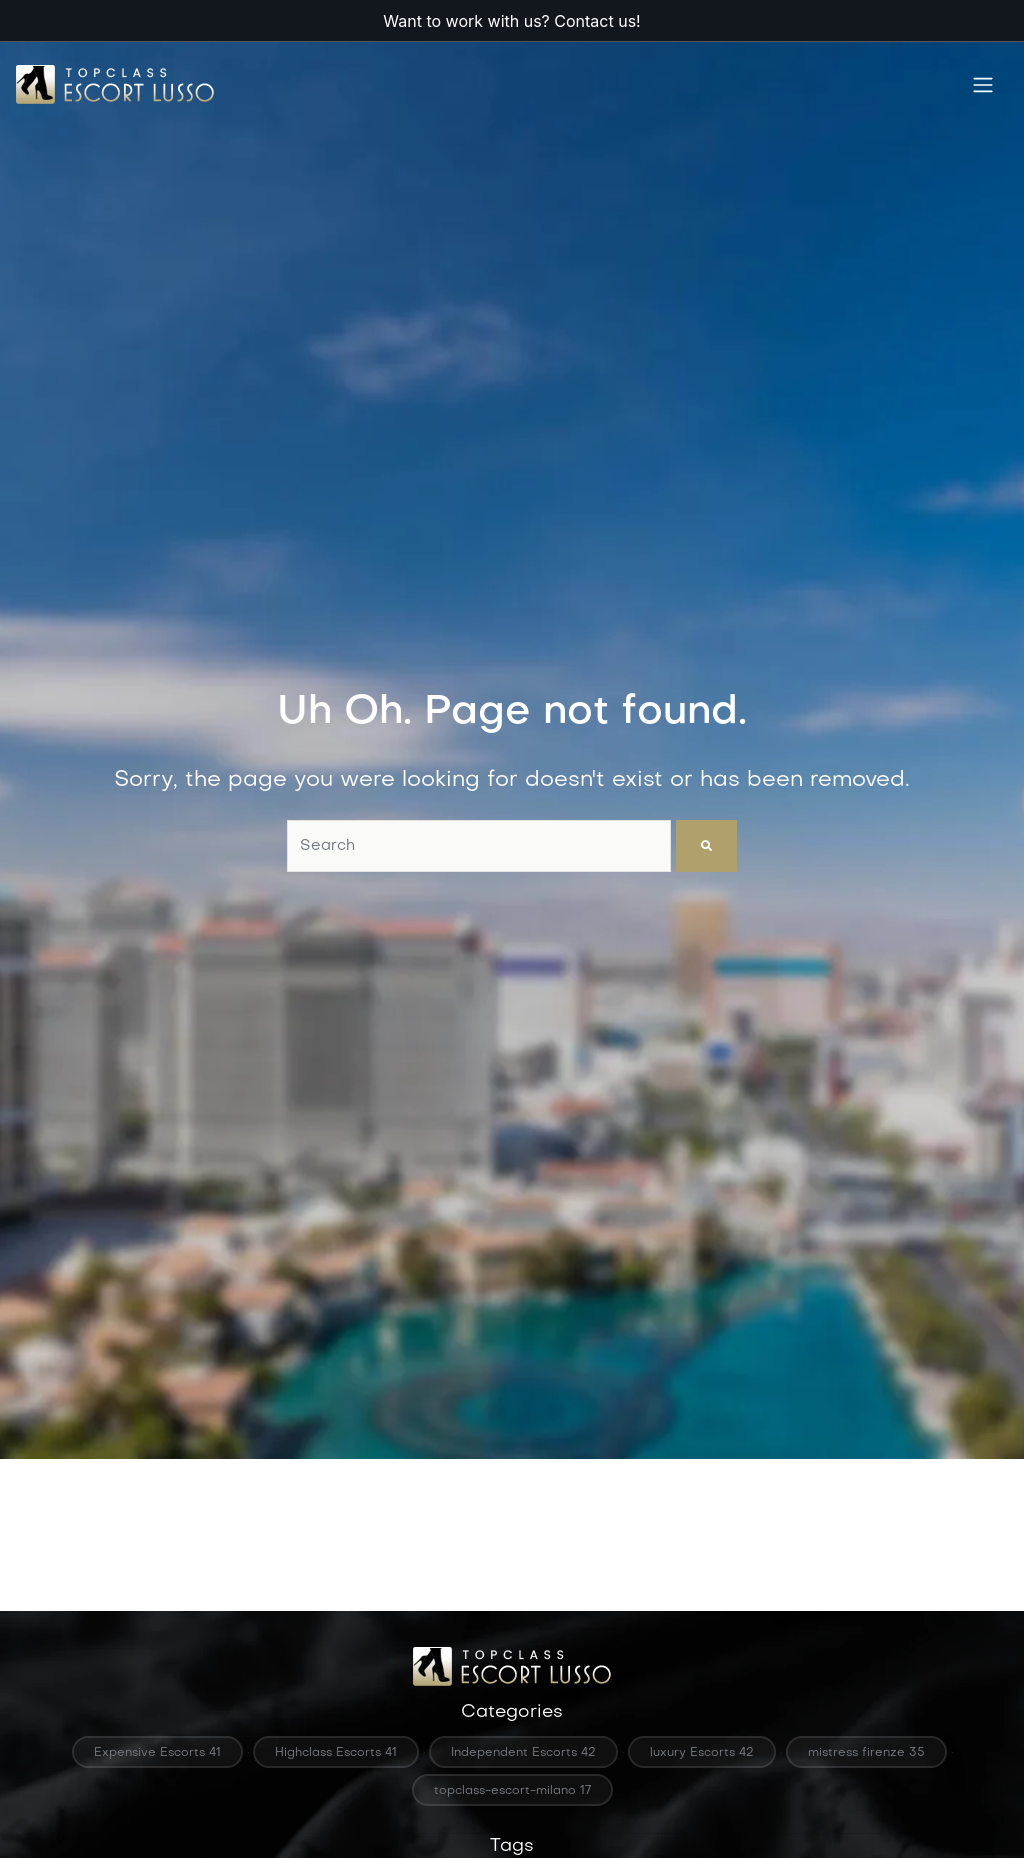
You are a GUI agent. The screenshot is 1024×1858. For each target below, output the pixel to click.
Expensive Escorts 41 (157, 1753)
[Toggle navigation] (983, 85)
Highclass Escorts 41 (336, 1753)
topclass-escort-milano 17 (512, 1791)
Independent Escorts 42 (523, 1753)
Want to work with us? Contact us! (511, 21)
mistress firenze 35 (866, 1753)
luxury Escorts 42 (702, 1753)
